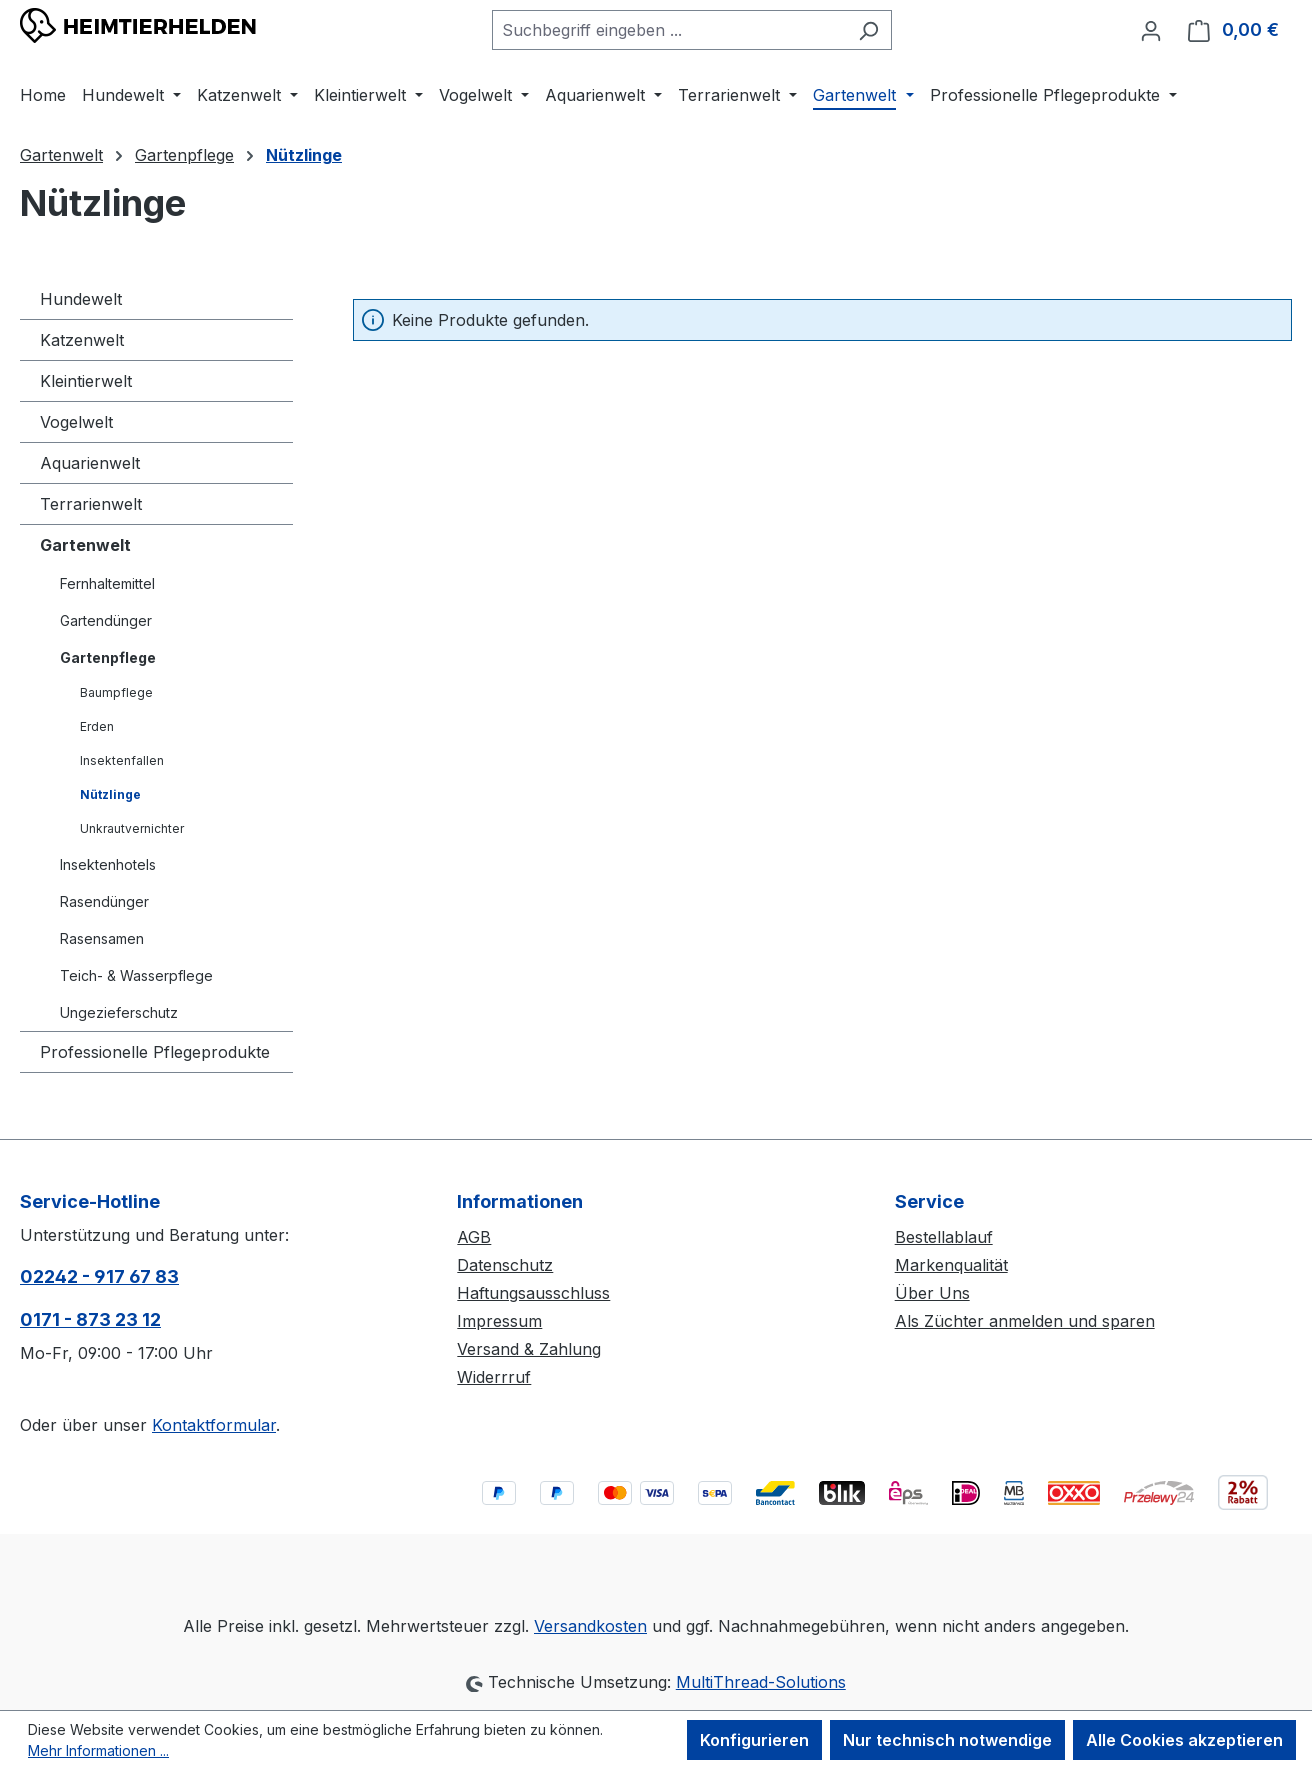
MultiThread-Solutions (761, 1682)
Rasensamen (102, 938)
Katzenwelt (82, 340)
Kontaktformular (214, 1425)
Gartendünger (106, 620)
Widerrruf (494, 1377)
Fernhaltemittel (107, 583)
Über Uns (932, 1293)
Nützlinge (110, 794)
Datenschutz (505, 1265)
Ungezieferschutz (119, 1012)
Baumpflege (116, 692)
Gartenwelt (85, 545)
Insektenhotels (108, 864)
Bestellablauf (944, 1237)
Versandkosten (590, 1626)
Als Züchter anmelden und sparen (1025, 1321)
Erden (97, 726)
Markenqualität (951, 1265)
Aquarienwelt (90, 463)
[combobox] (669, 30)
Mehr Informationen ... (98, 1750)
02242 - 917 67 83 (99, 1276)
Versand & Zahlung (529, 1349)
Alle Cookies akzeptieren (1184, 1740)
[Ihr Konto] (1151, 30)
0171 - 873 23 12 (90, 1319)
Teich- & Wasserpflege (136, 975)
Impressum (499, 1321)
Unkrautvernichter (132, 828)
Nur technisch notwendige (947, 1740)
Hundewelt (81, 299)
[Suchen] (868, 30)
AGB (474, 1237)
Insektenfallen (122, 760)
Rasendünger (104, 901)
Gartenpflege (108, 657)
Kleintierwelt (86, 381)
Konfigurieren (754, 1740)
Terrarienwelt (91, 504)
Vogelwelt (76, 422)
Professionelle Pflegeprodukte (155, 1052)
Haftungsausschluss (533, 1293)
